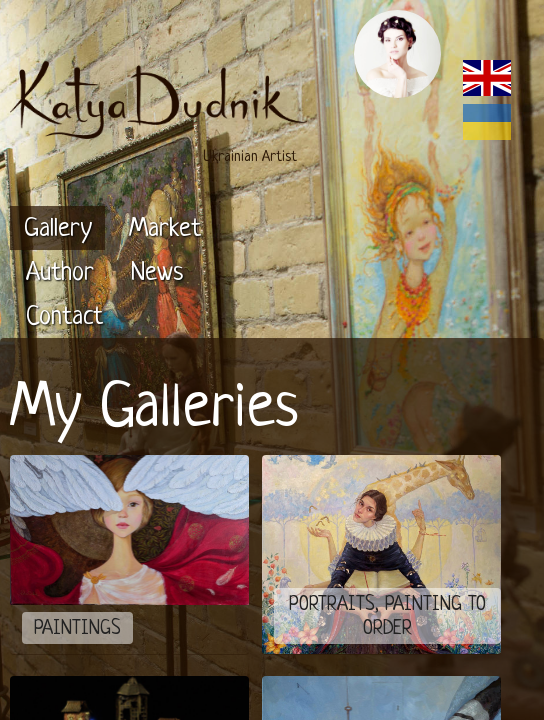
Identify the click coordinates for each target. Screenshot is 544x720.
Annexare (449, 634)
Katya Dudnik (152, 634)
